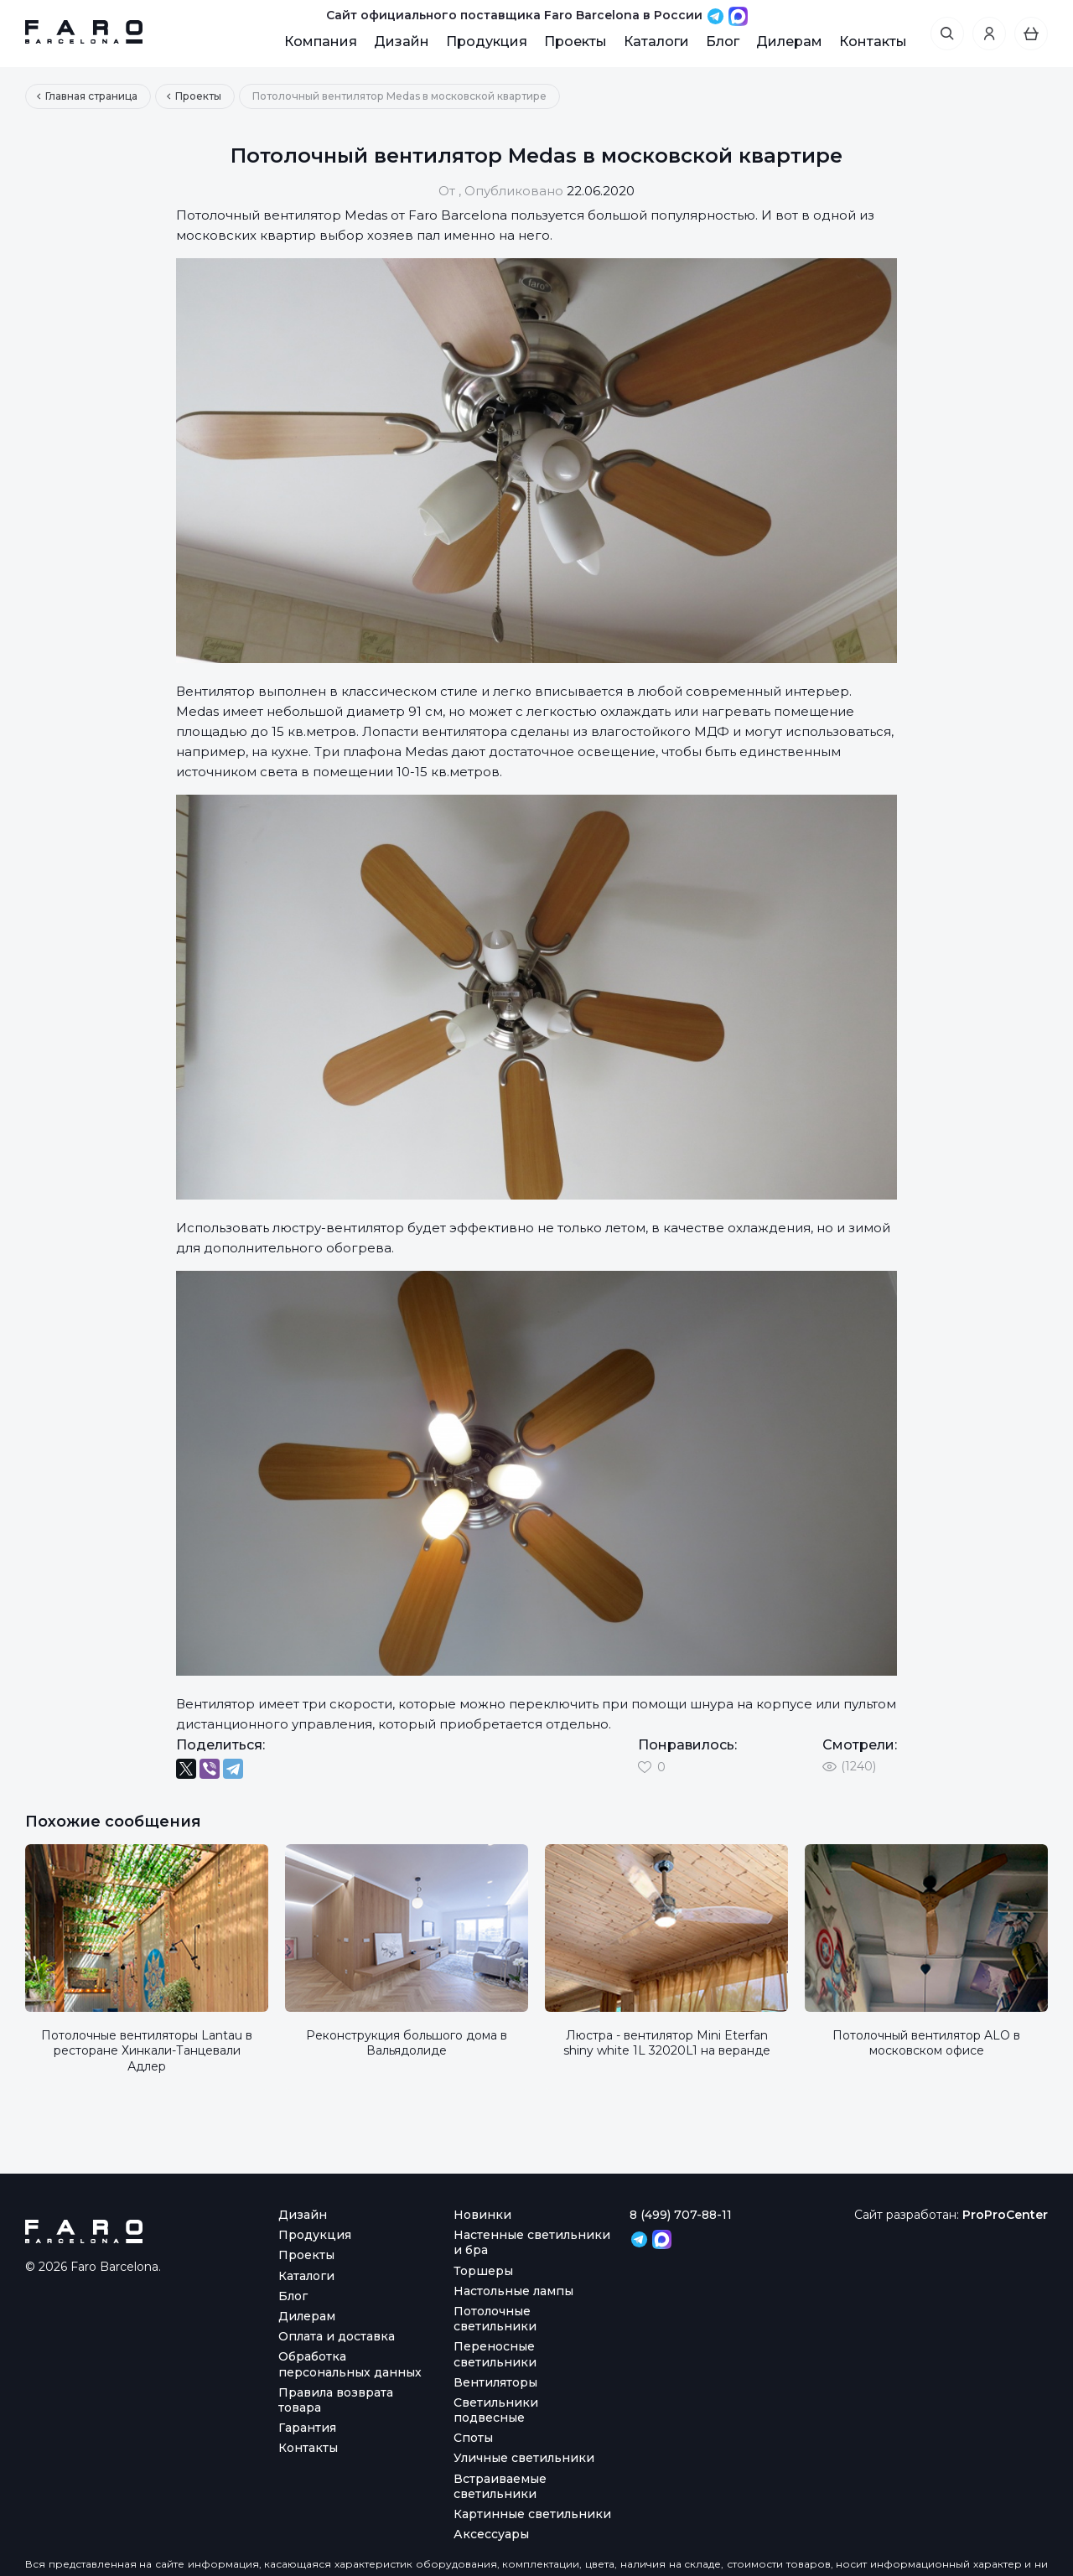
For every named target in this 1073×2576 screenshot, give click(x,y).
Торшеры (483, 2270)
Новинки (482, 2214)
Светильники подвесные (496, 2410)
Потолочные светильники (495, 2319)
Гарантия (307, 2427)
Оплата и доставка (336, 2336)
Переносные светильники (495, 2354)
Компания (320, 41)
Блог (722, 41)
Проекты (575, 41)
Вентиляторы (495, 2382)
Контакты (873, 41)
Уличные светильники (524, 2457)
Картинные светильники (532, 2514)
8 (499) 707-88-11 (681, 2214)
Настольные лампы (513, 2291)
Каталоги (656, 41)
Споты (473, 2437)
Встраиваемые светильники (500, 2486)
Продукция (486, 41)
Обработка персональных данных (350, 2364)
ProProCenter (1005, 2214)
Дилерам (789, 41)
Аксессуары (491, 2534)
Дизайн (401, 41)
